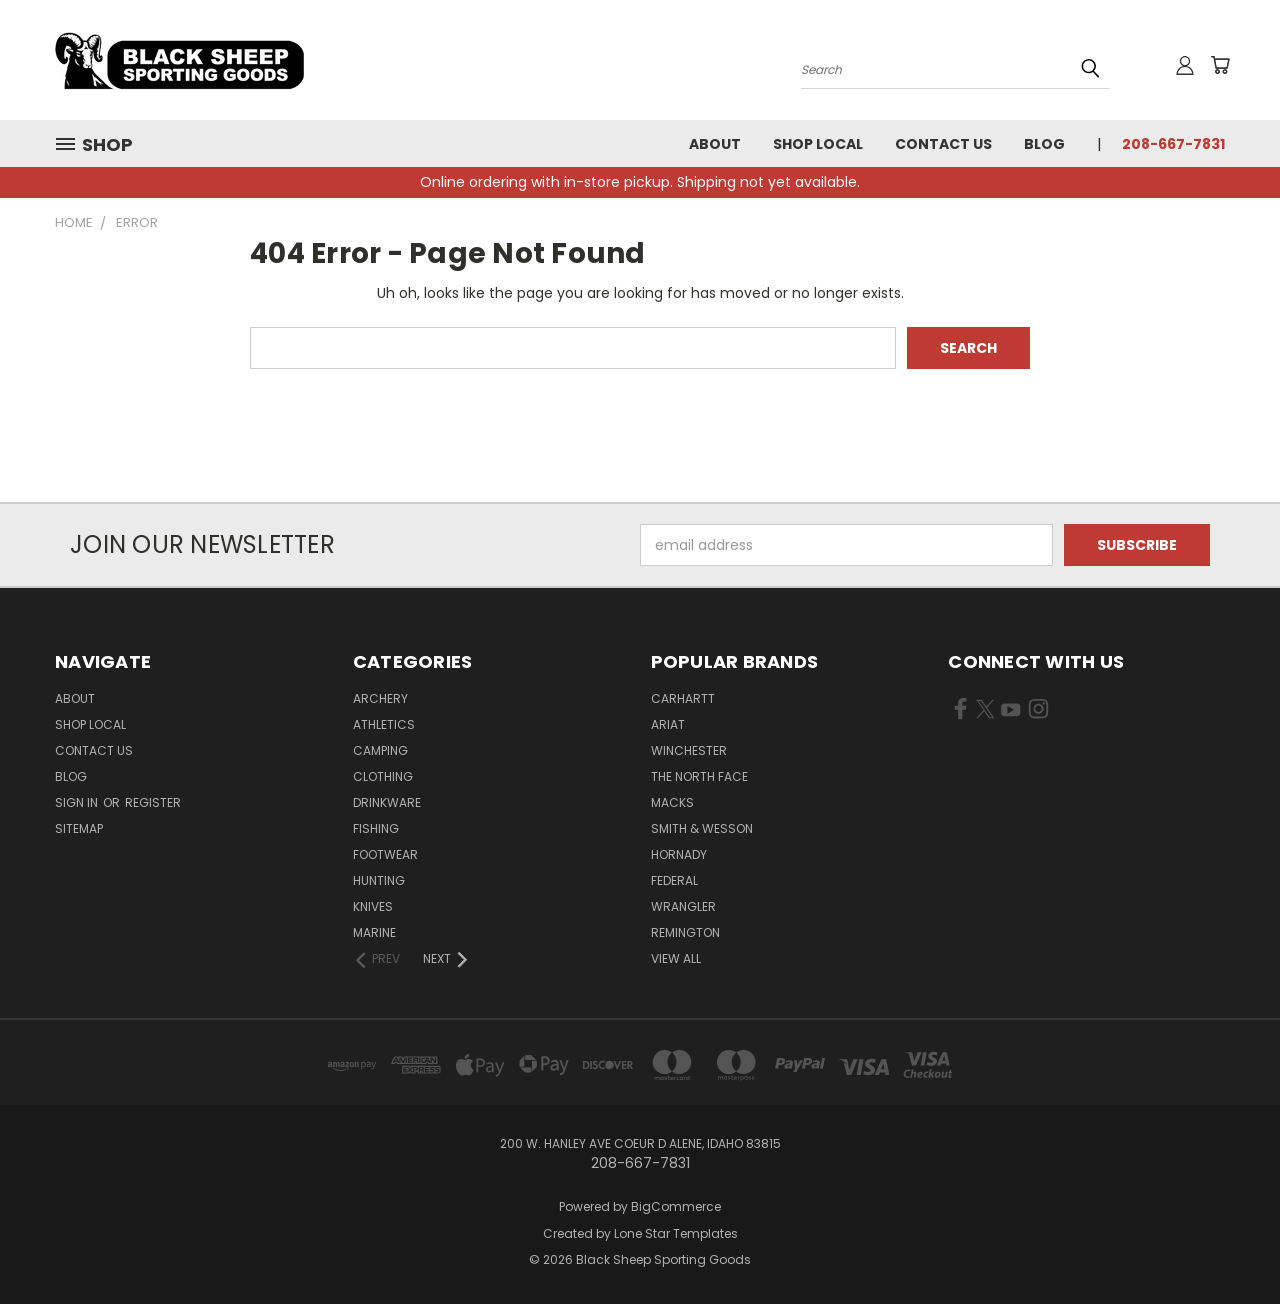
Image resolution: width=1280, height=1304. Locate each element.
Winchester (689, 750)
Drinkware (387, 802)
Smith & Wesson (702, 828)
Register (153, 802)
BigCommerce (676, 1206)
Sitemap (79, 828)
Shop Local (818, 144)
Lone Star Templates (676, 1233)
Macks (672, 802)
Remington (685, 932)
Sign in (78, 802)
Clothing (383, 776)
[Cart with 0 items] (1220, 65)
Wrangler (683, 906)
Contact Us (943, 144)
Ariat (668, 724)
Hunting (379, 880)
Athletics (384, 724)
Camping (380, 750)
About (715, 144)
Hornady (679, 854)
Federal (674, 880)
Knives (373, 906)
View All (676, 958)
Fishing (376, 828)
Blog (1044, 144)
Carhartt (683, 698)
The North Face (699, 776)
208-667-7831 (1173, 144)
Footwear (385, 854)
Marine (374, 932)
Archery (380, 698)
